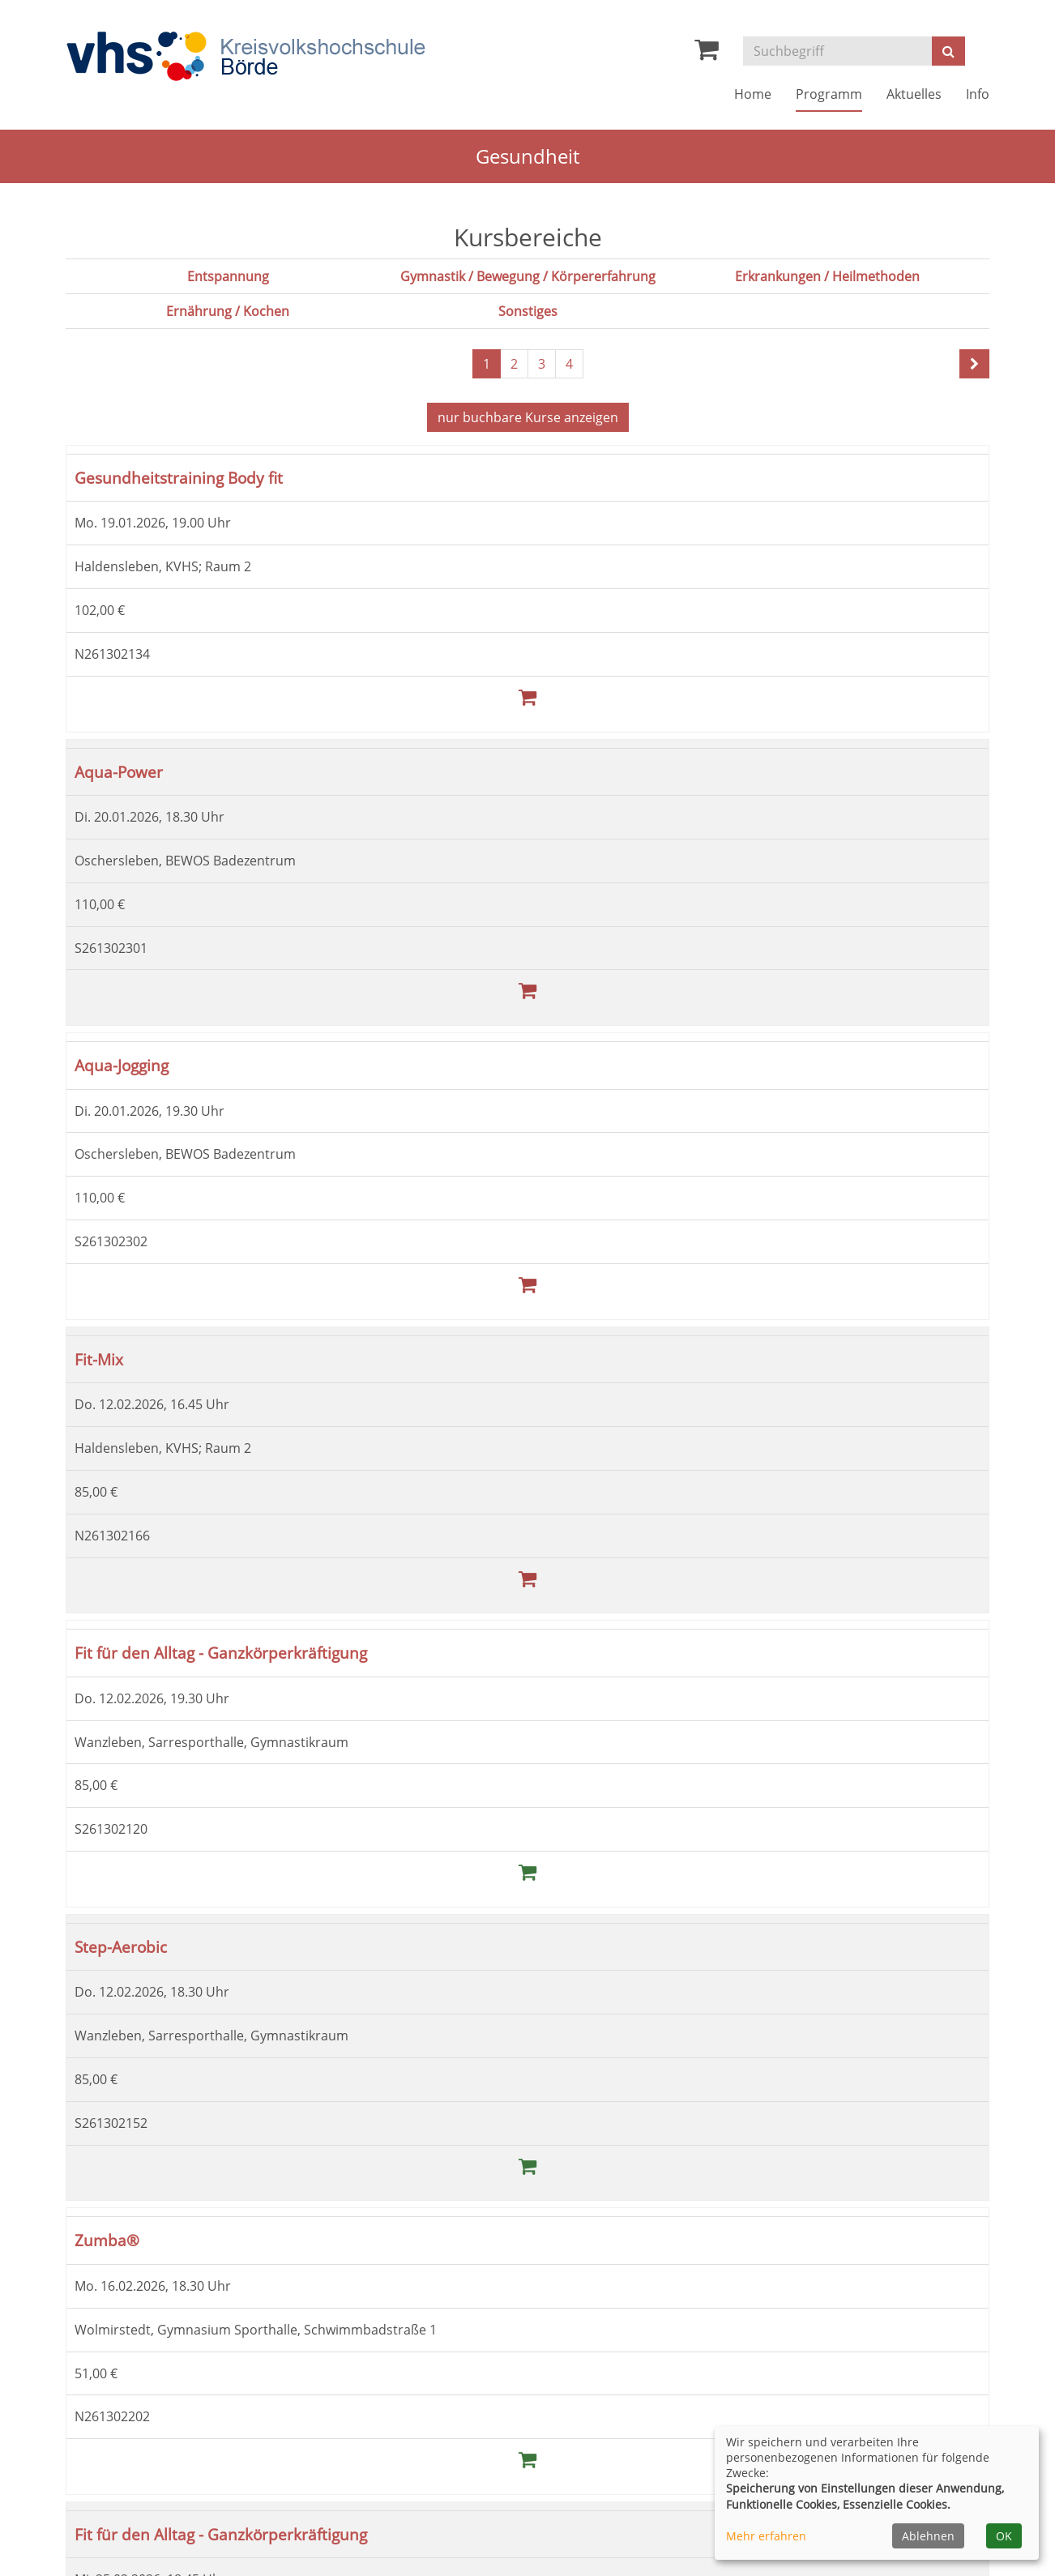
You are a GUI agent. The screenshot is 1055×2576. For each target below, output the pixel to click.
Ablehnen (928, 2536)
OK (1004, 2536)
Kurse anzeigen (528, 417)
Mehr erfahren (766, 2536)
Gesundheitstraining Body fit (179, 477)
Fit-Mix (99, 1358)
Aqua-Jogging (122, 1064)
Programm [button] (829, 94)
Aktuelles (914, 94)
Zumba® (107, 2238)
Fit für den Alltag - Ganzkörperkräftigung (221, 1651)
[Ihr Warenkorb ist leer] (706, 53)
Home (752, 94)
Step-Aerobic (121, 1944)
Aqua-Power (119, 770)
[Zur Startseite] (245, 57)
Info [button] (977, 94)
